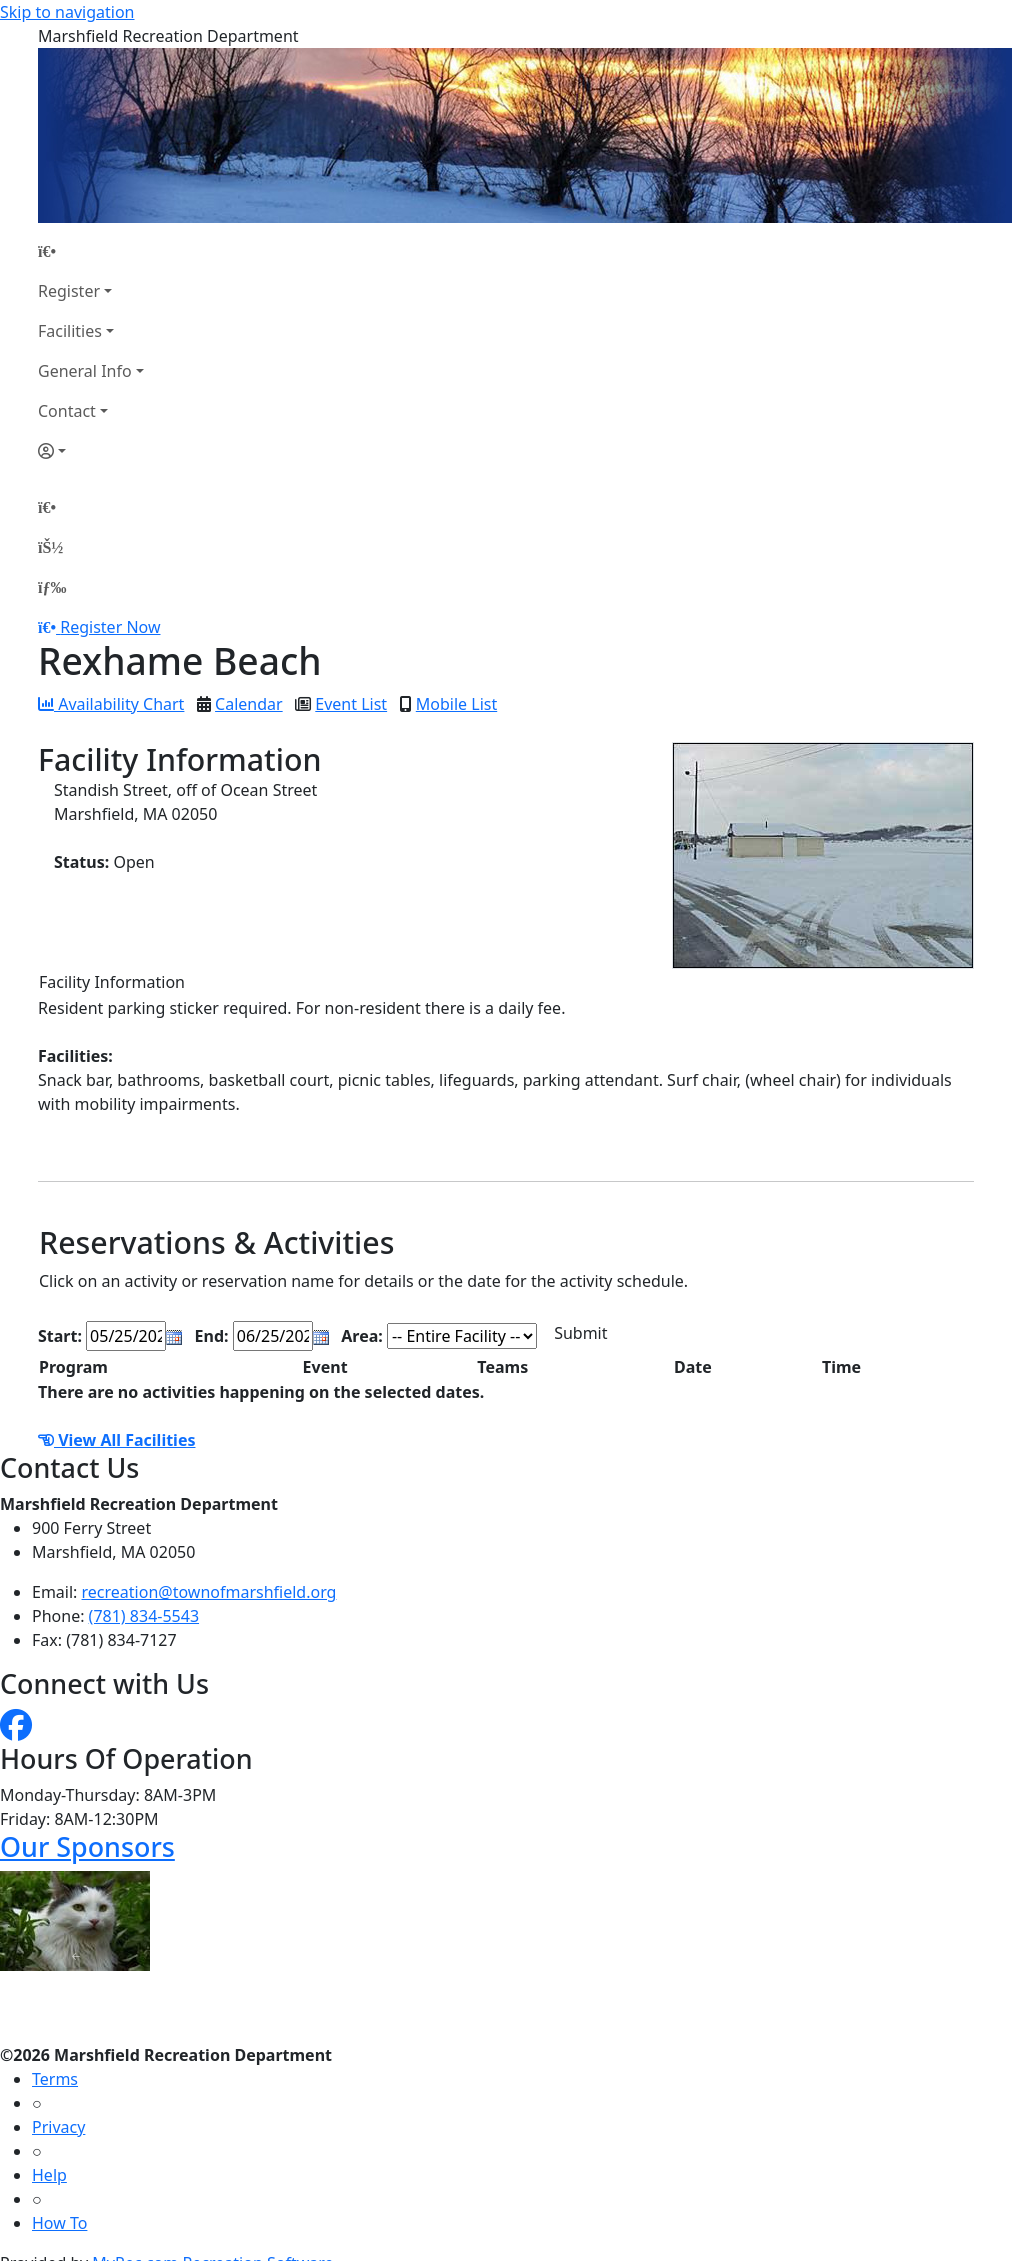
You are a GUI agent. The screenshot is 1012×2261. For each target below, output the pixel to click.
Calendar (249, 704)
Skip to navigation (67, 12)
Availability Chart (111, 704)
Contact (67, 411)
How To (59, 2223)
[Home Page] (91, 251)
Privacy (58, 2127)
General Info (85, 371)
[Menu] (52, 587)
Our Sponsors (87, 1846)
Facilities (70, 331)
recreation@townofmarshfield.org (209, 1592)
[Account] (91, 451)
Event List (351, 704)
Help (49, 2175)
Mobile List (456, 704)
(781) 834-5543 (144, 1616)
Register (69, 291)
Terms (55, 2079)
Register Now (110, 627)
